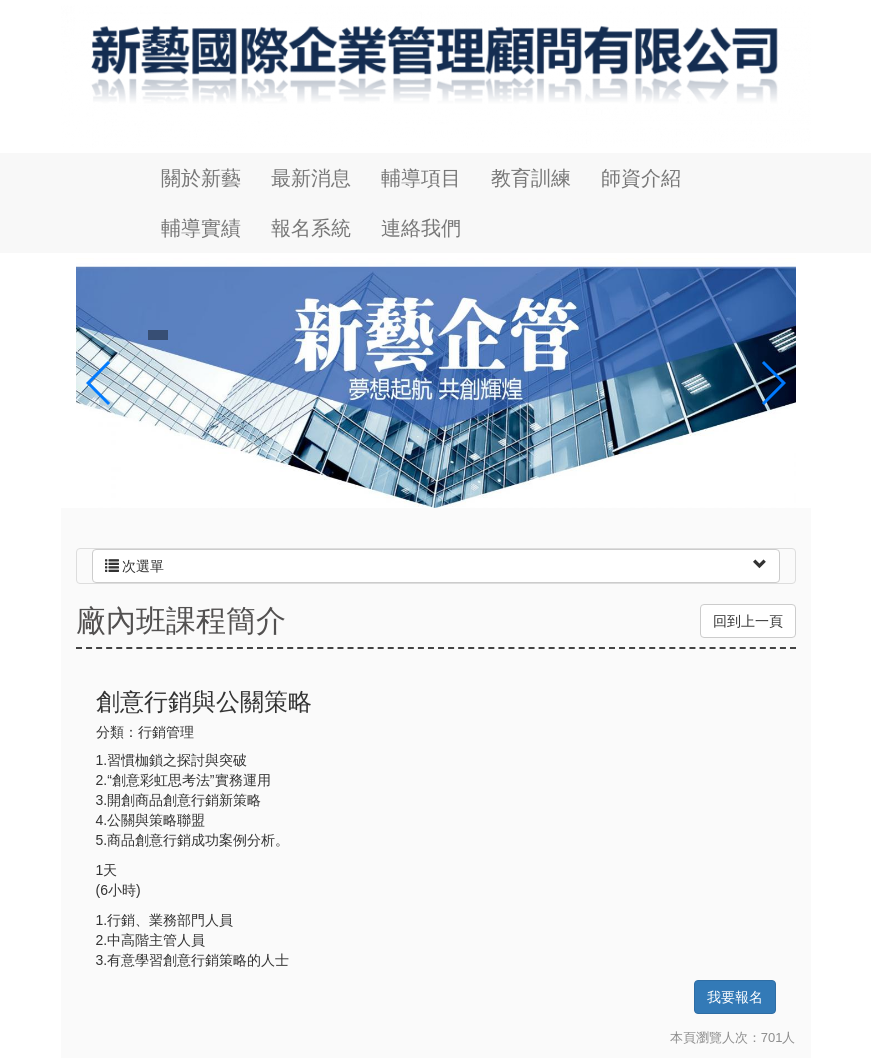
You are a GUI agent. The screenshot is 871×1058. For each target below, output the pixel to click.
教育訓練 (531, 178)
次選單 (135, 566)
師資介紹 (641, 178)
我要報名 (735, 997)
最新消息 (311, 178)
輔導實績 (201, 228)
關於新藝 (201, 178)
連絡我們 (421, 228)
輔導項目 (421, 178)
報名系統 (311, 228)
